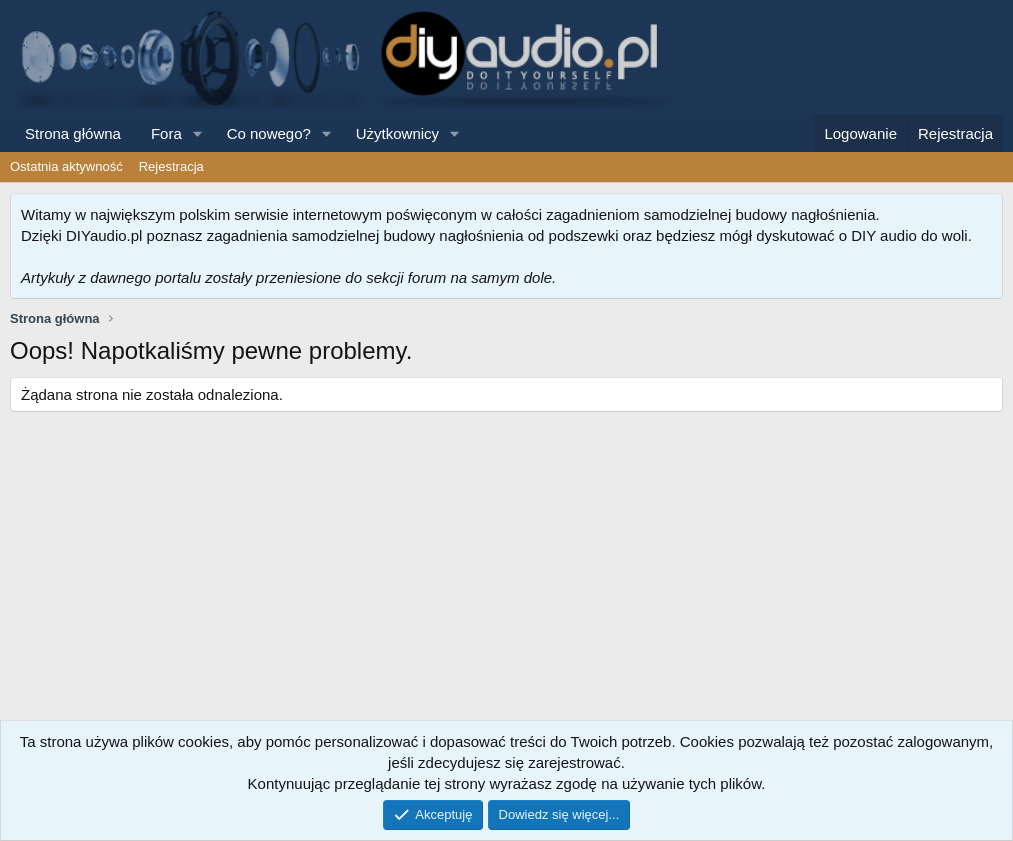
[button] (198, 133)
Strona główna (73, 133)
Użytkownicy (397, 133)
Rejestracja (171, 166)
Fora (166, 133)
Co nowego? (269, 133)
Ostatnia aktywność (66, 166)
